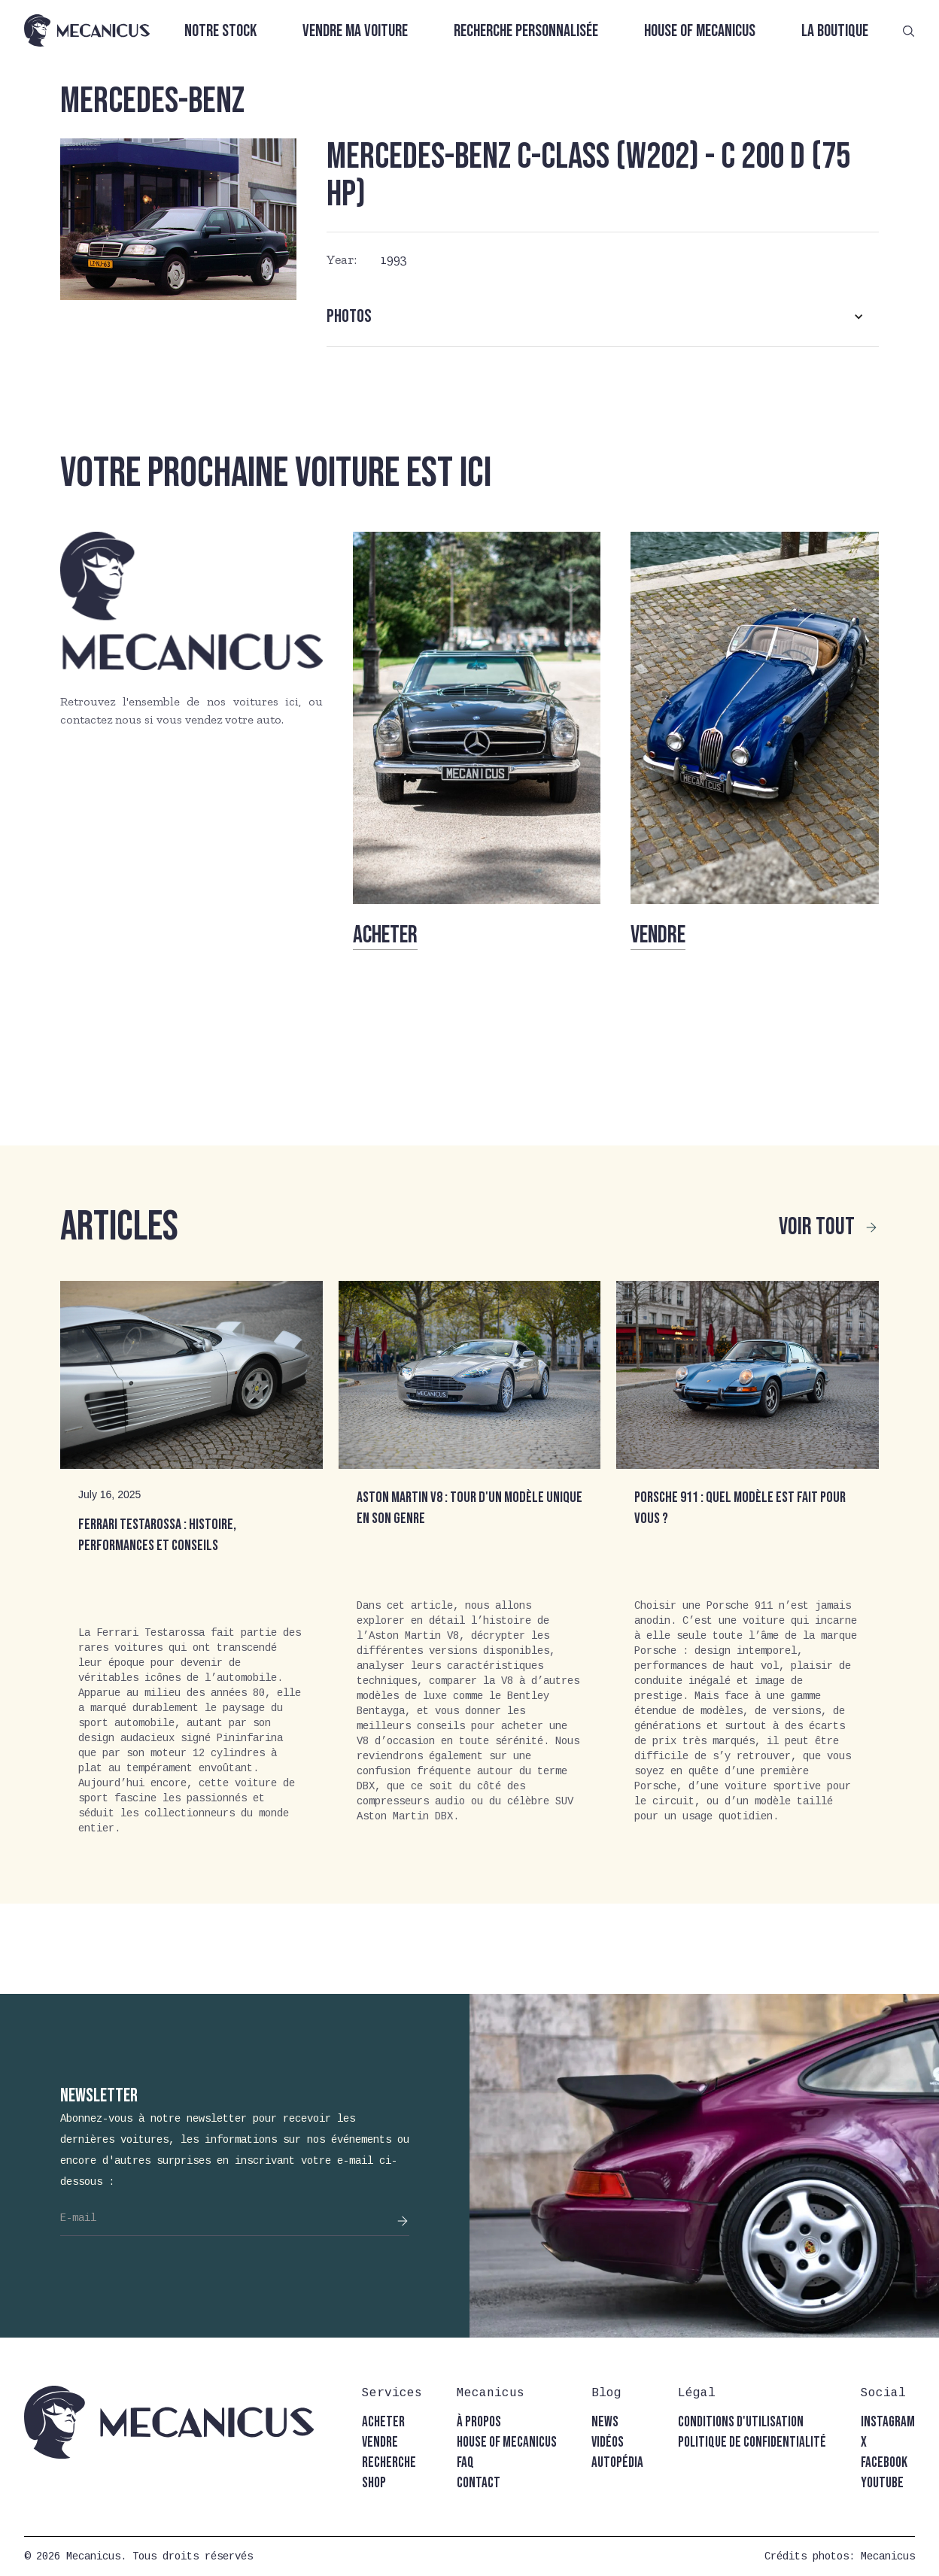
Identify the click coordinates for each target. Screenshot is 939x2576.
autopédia (617, 2462)
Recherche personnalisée (526, 31)
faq (465, 2462)
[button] (603, 317)
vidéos (607, 2442)
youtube (882, 2483)
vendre (380, 2442)
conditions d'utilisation (741, 2422)
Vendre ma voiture (355, 31)
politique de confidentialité (752, 2442)
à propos (479, 2422)
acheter (383, 2422)
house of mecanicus (507, 2442)
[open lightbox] (178, 219)
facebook (884, 2462)
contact (478, 2483)
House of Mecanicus (699, 31)
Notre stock (220, 31)
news (604, 2422)
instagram (888, 2422)
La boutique (834, 31)
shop (374, 2483)
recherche (389, 2462)
